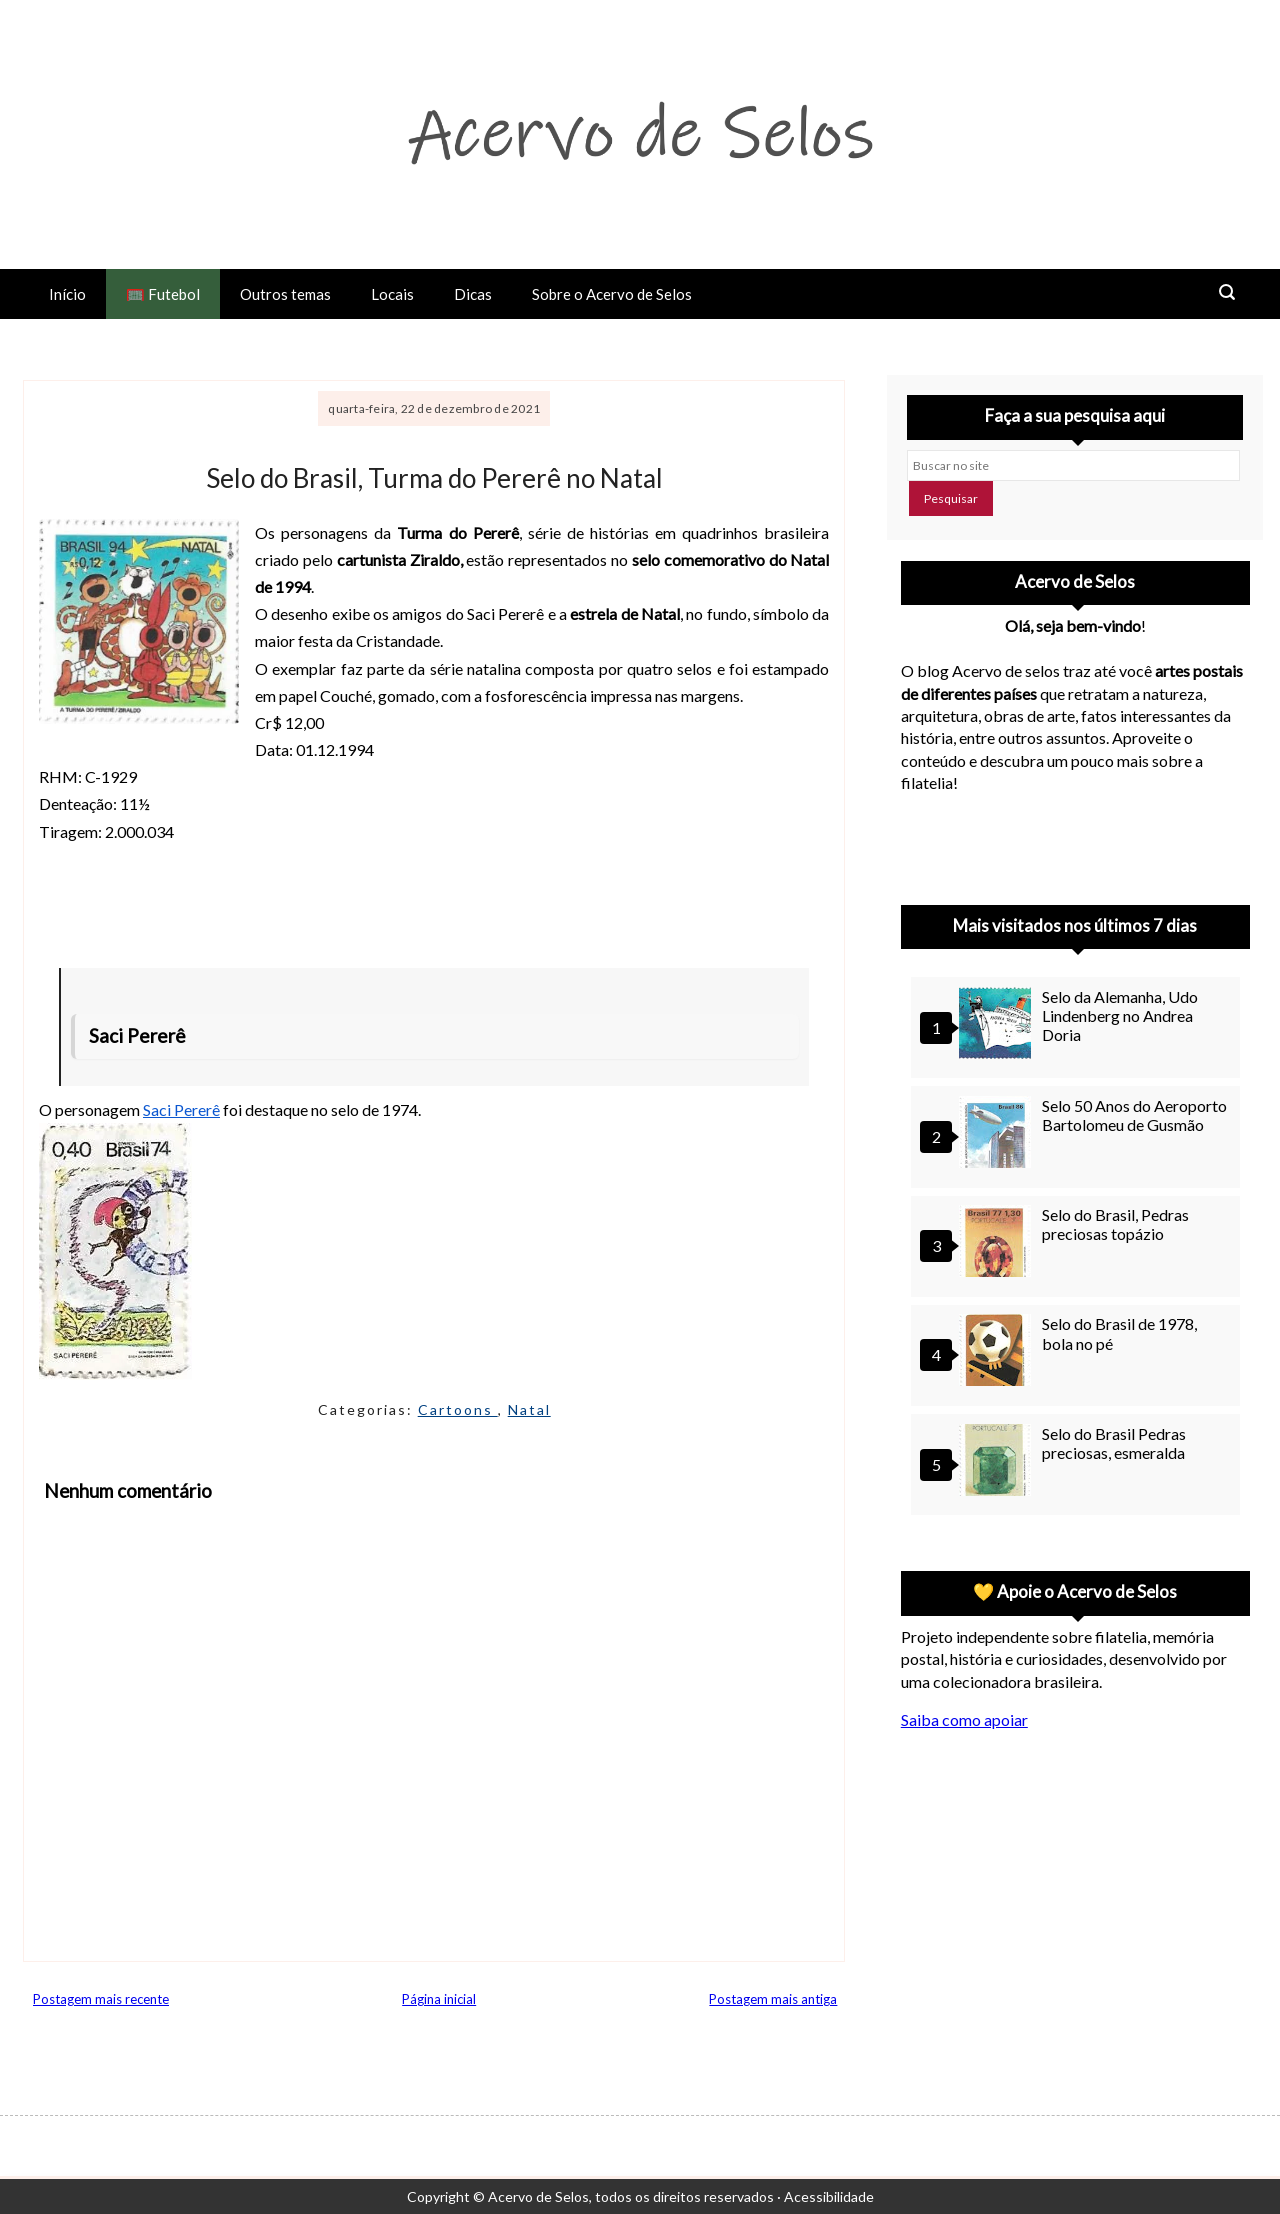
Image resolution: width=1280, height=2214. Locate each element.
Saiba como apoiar (964, 1719)
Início (67, 294)
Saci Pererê (181, 1109)
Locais (392, 294)
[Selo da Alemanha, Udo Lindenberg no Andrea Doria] (998, 1025)
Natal (529, 1409)
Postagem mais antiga (773, 1999)
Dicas (473, 294)
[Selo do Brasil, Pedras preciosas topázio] (998, 1243)
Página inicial (439, 1999)
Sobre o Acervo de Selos (612, 294)
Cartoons (458, 1409)
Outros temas (285, 294)
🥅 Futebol (163, 294)
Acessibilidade (829, 2196)
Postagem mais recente (101, 1999)
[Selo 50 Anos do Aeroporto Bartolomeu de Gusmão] (998, 1134)
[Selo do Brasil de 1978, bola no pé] (998, 1352)
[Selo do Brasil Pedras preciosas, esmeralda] (998, 1462)
